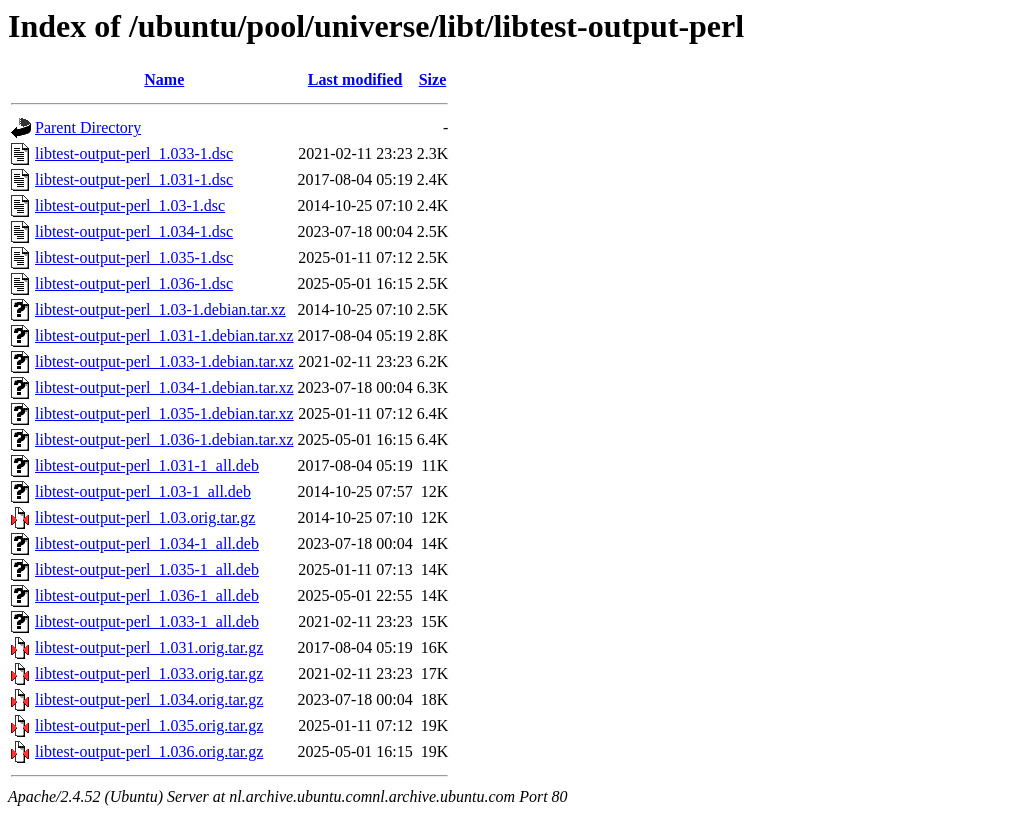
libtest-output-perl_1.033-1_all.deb (147, 621)
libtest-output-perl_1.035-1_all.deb (147, 569)
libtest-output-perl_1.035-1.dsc (134, 257)
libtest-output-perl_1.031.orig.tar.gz (149, 647)
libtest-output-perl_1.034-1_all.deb (147, 543)
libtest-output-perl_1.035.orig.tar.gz (149, 725)
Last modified (355, 79)
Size (433, 79)
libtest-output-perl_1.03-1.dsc (130, 205)
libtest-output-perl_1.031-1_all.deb (147, 465)
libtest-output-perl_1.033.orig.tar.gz (149, 673)
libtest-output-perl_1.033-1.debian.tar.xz (164, 361)
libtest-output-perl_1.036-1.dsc (134, 283)
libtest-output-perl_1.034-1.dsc (134, 231)
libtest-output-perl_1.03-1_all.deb (143, 491)
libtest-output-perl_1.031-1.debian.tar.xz (164, 335)
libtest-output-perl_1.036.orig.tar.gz (149, 751)
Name (164, 79)
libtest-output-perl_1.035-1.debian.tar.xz (164, 413)
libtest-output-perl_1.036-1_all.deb (147, 595)
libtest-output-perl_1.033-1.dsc (134, 153)
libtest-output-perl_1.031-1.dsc (134, 179)
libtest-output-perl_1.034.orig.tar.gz (149, 699)
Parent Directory (88, 127)
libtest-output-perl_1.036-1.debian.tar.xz (164, 439)
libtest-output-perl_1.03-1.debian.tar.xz (160, 309)
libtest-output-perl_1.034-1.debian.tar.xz (164, 387)
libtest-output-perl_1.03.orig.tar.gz (145, 517)
